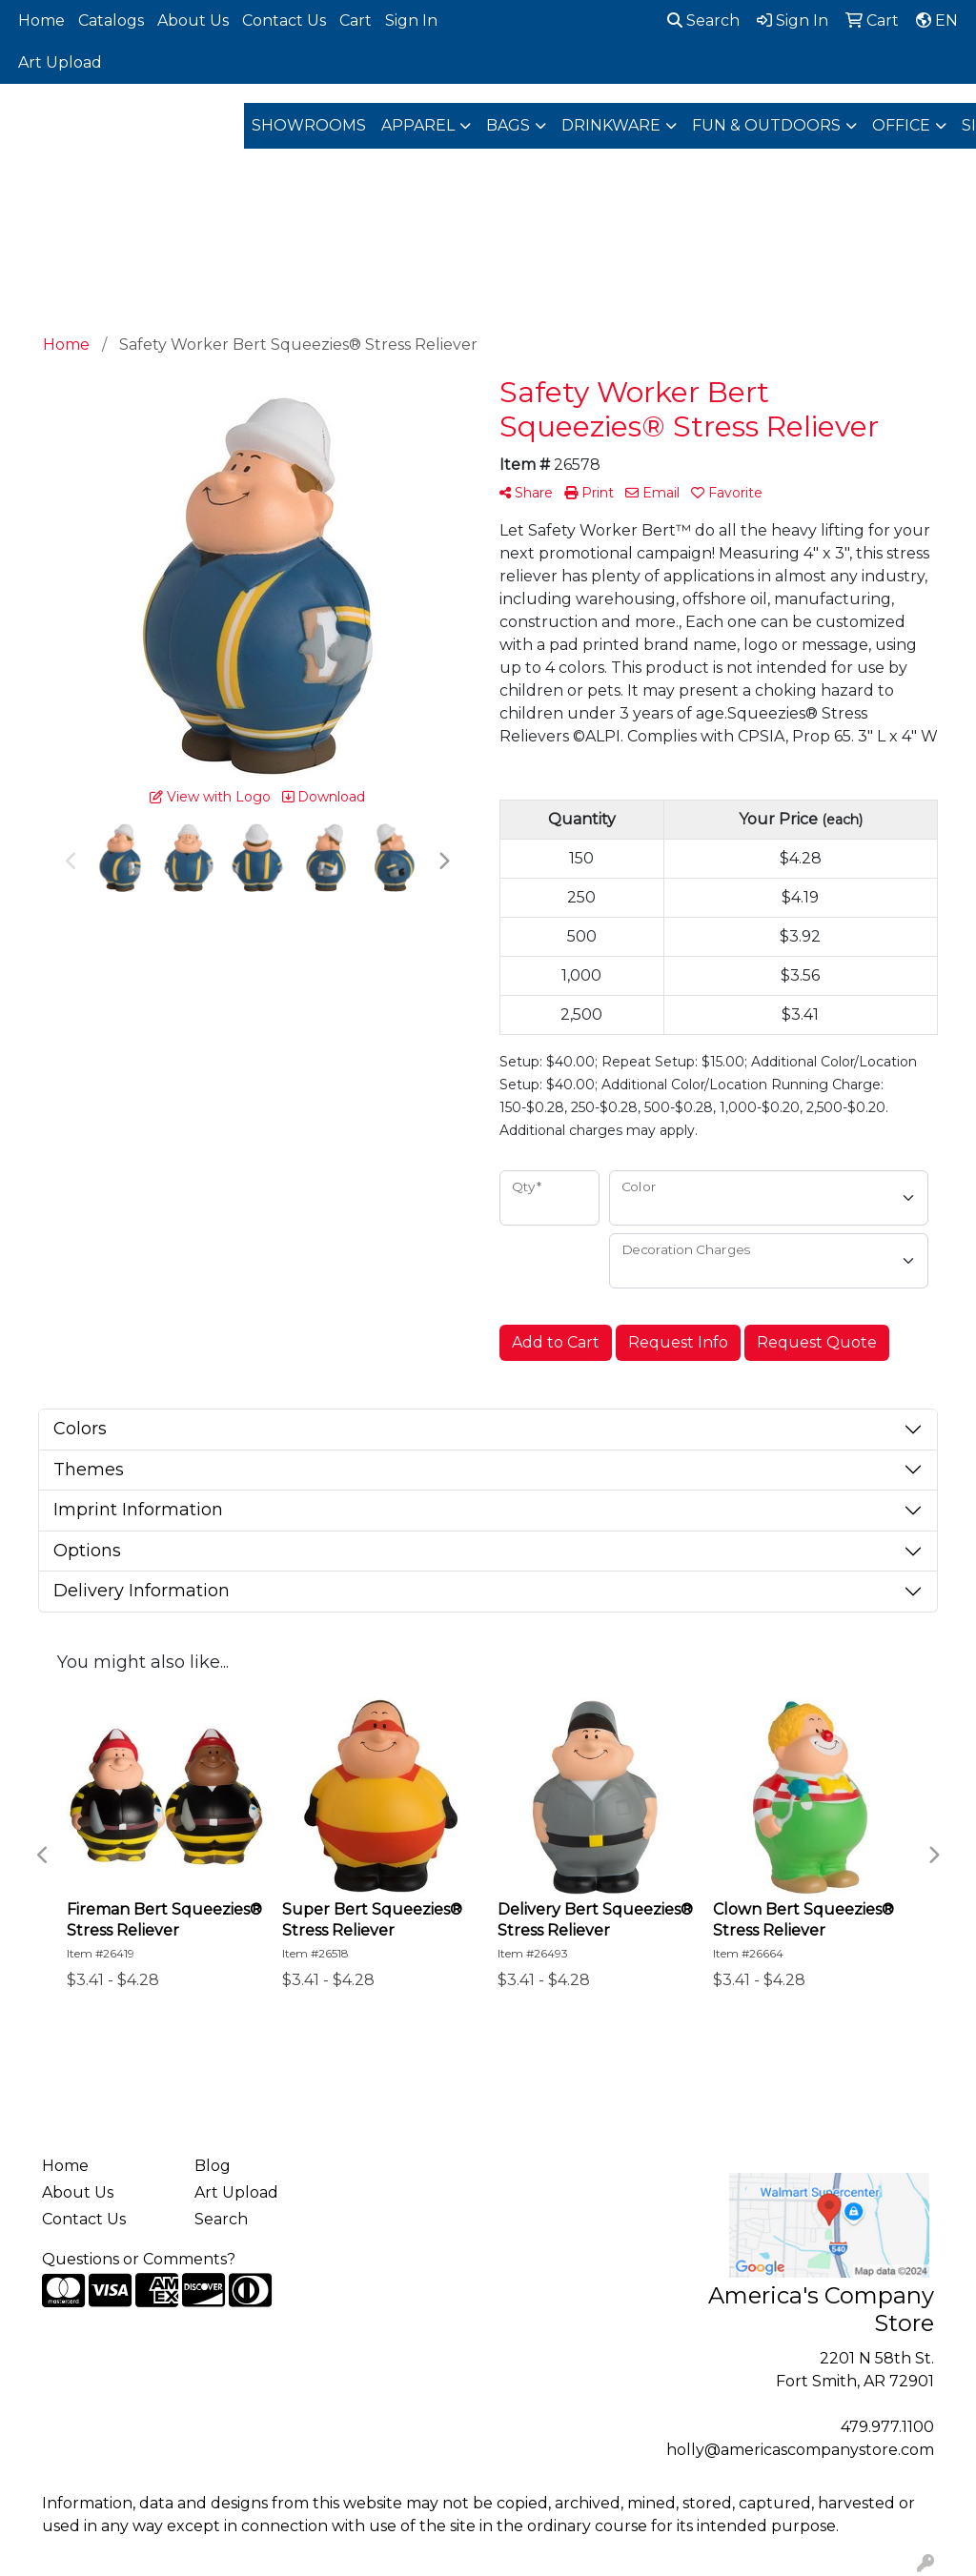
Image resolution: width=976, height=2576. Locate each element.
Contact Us (284, 20)
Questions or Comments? (138, 2259)
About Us (193, 20)
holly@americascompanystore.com (800, 2450)
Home (41, 20)
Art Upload (60, 62)
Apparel (418, 125)
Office (901, 125)
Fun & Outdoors (766, 125)
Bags (508, 125)
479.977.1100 (887, 2427)
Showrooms (309, 125)
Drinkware (611, 125)
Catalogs (111, 20)
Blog (212, 2166)
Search (703, 20)
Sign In (411, 20)
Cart (355, 20)
